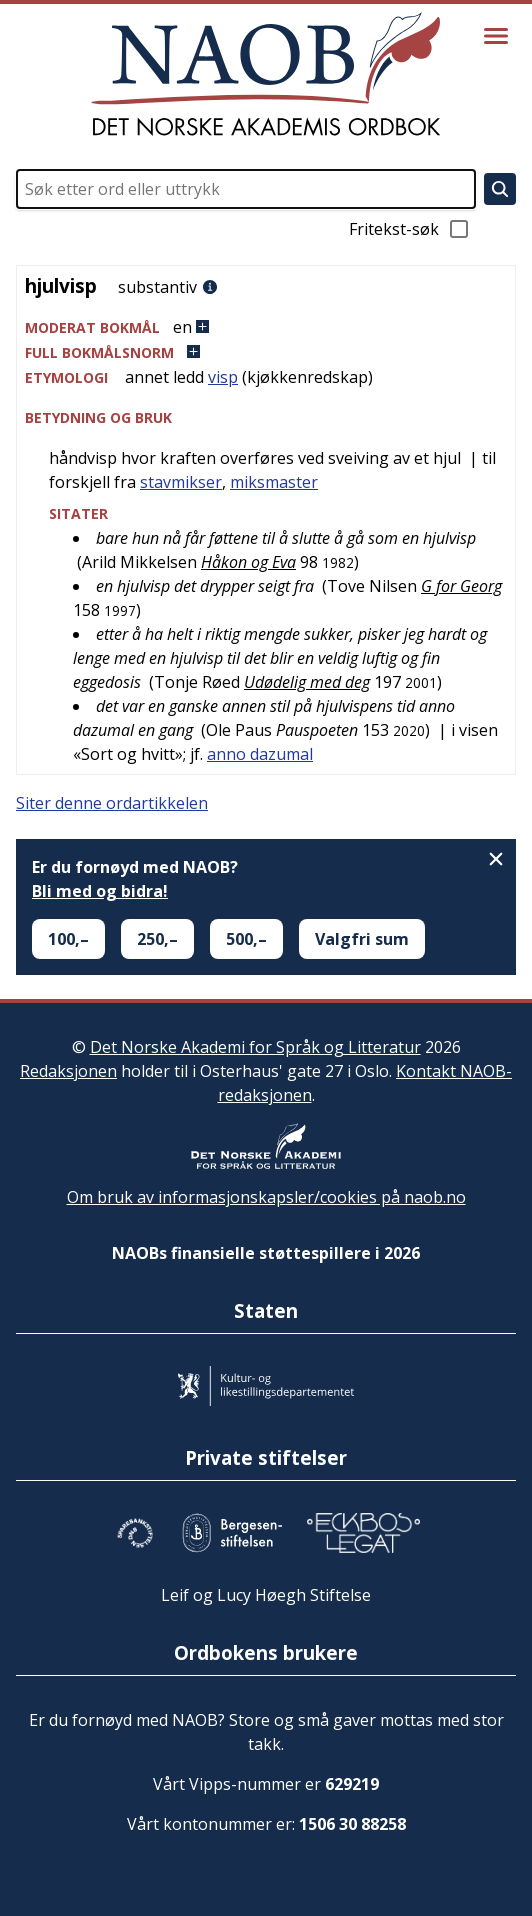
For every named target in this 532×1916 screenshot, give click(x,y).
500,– (246, 939)
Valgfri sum (362, 939)
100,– (68, 939)
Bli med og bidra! (100, 891)
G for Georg (461, 586)
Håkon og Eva (248, 562)
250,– (157, 939)
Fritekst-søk (410, 229)
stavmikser (181, 482)
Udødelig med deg (307, 682)
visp (223, 377)
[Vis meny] (496, 36)
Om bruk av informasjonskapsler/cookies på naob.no (266, 1197)
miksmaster (274, 482)
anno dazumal (260, 754)
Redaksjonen (68, 1071)
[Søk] (500, 189)
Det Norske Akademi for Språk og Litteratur (255, 1047)
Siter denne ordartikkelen (112, 803)
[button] (266, 327)
